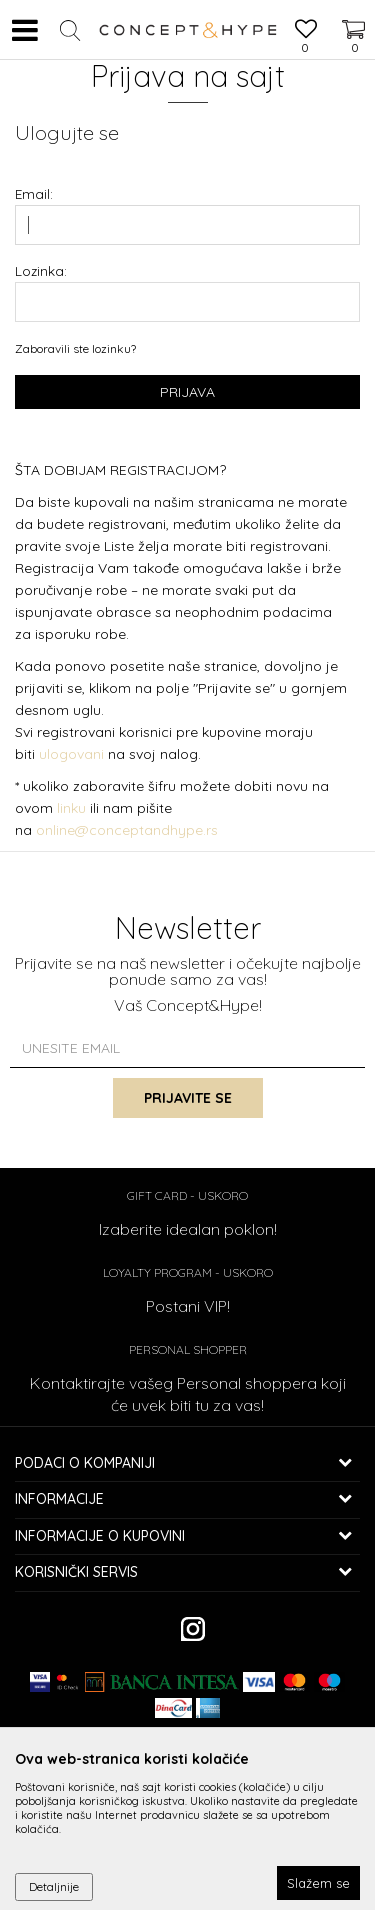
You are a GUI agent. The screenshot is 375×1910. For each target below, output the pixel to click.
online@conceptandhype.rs (127, 830)
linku (71, 808)
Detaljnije (54, 1886)
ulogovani (73, 754)
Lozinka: (41, 270)
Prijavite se (188, 1098)
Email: (34, 193)
